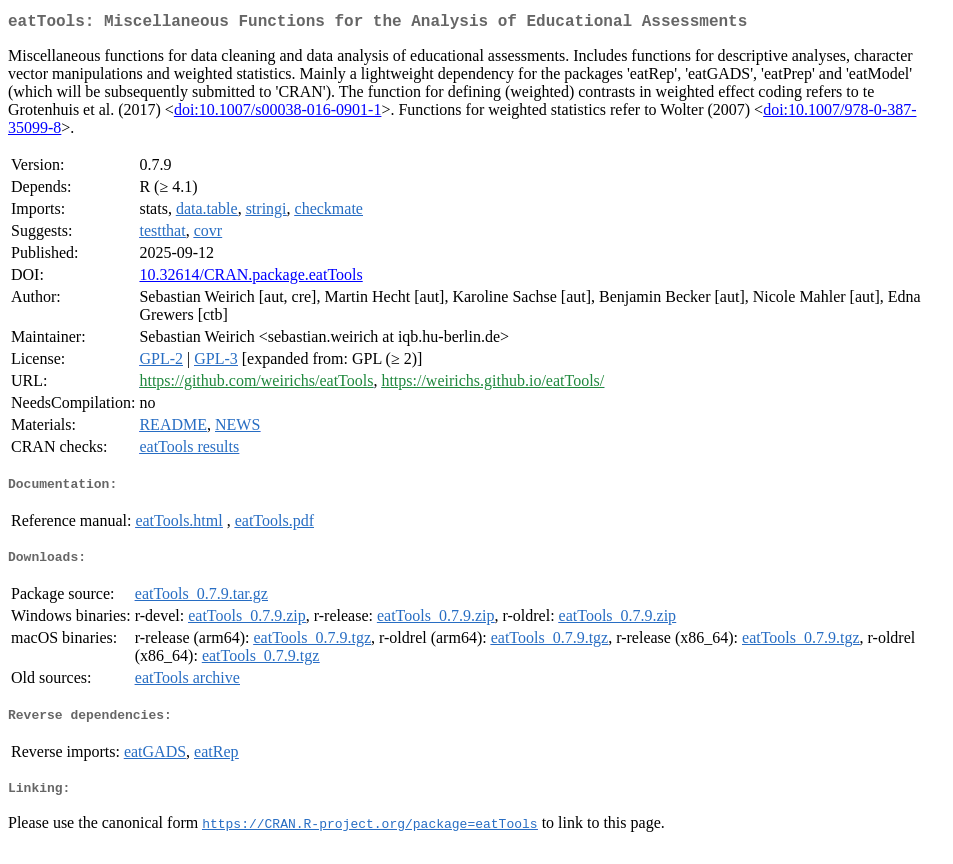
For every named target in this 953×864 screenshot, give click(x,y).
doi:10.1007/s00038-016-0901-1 (278, 113)
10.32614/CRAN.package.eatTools (250, 278)
